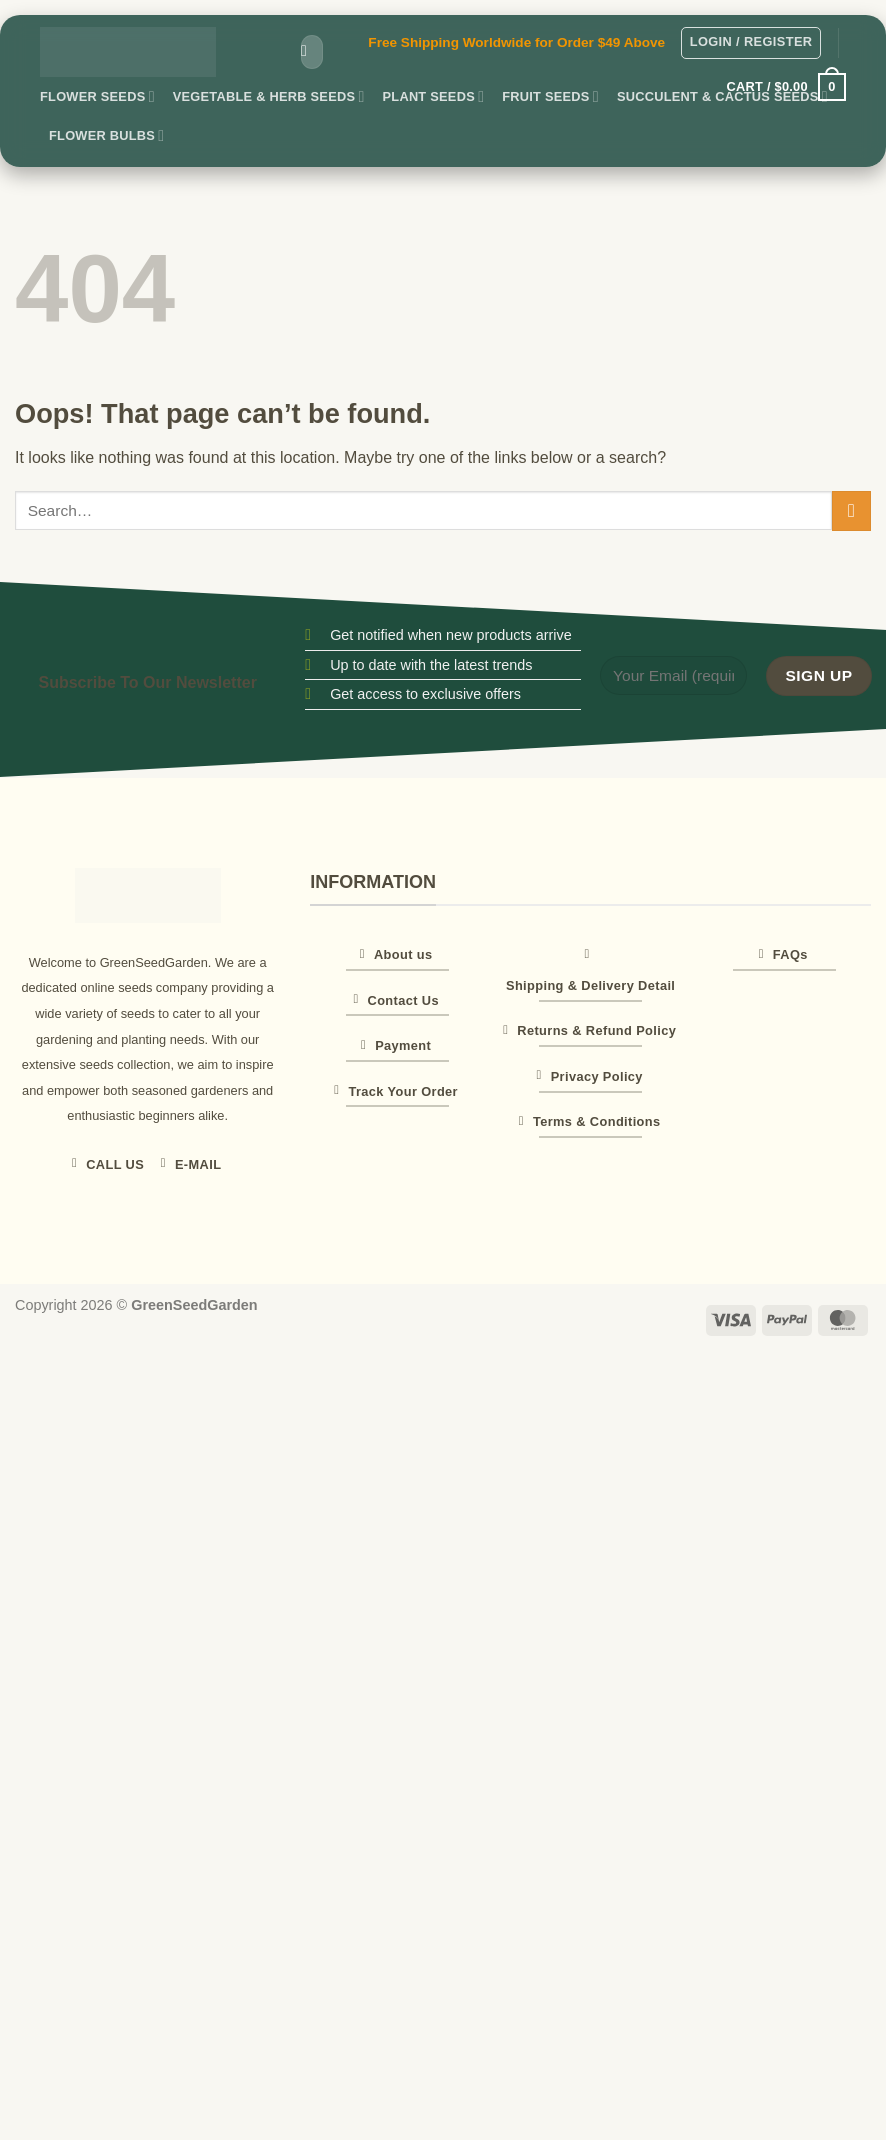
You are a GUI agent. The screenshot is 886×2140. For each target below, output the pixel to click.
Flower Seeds (97, 96)
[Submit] (304, 52)
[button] (751, 43)
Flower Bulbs (106, 135)
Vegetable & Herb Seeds (269, 96)
